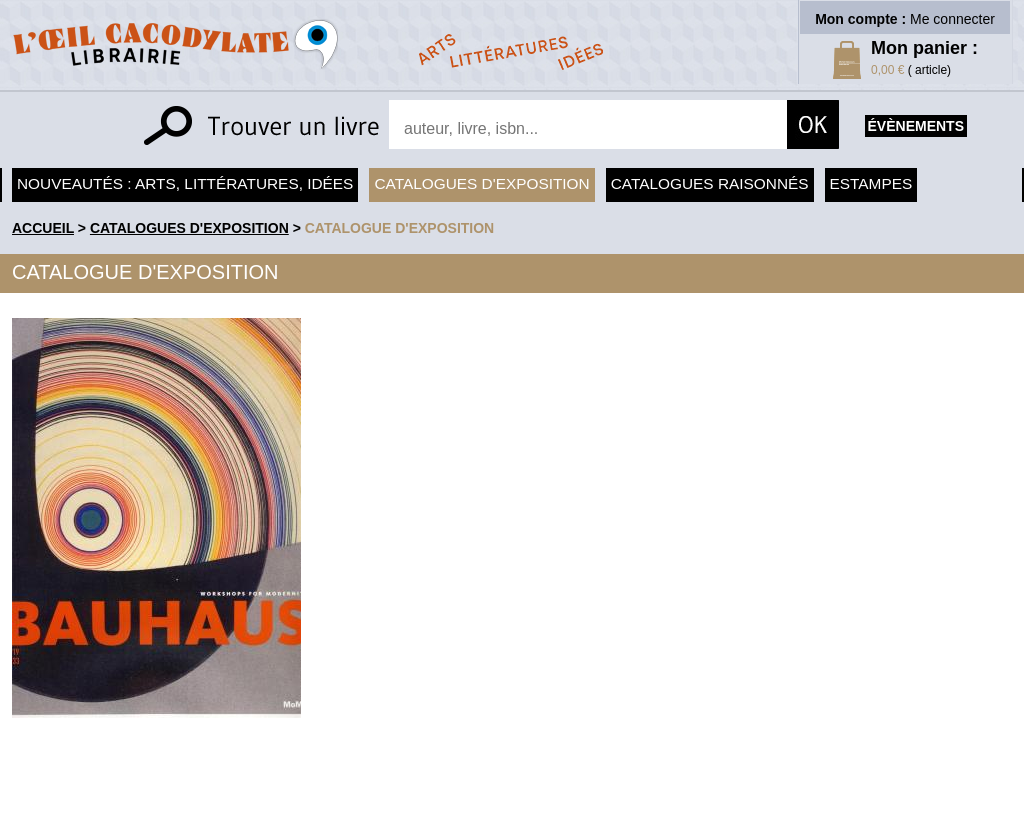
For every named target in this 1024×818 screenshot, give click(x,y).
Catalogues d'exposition (481, 183)
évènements (916, 126)
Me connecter (952, 19)
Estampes (871, 183)
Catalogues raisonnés (710, 183)
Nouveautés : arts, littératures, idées (185, 183)
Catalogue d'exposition (400, 228)
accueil (43, 228)
